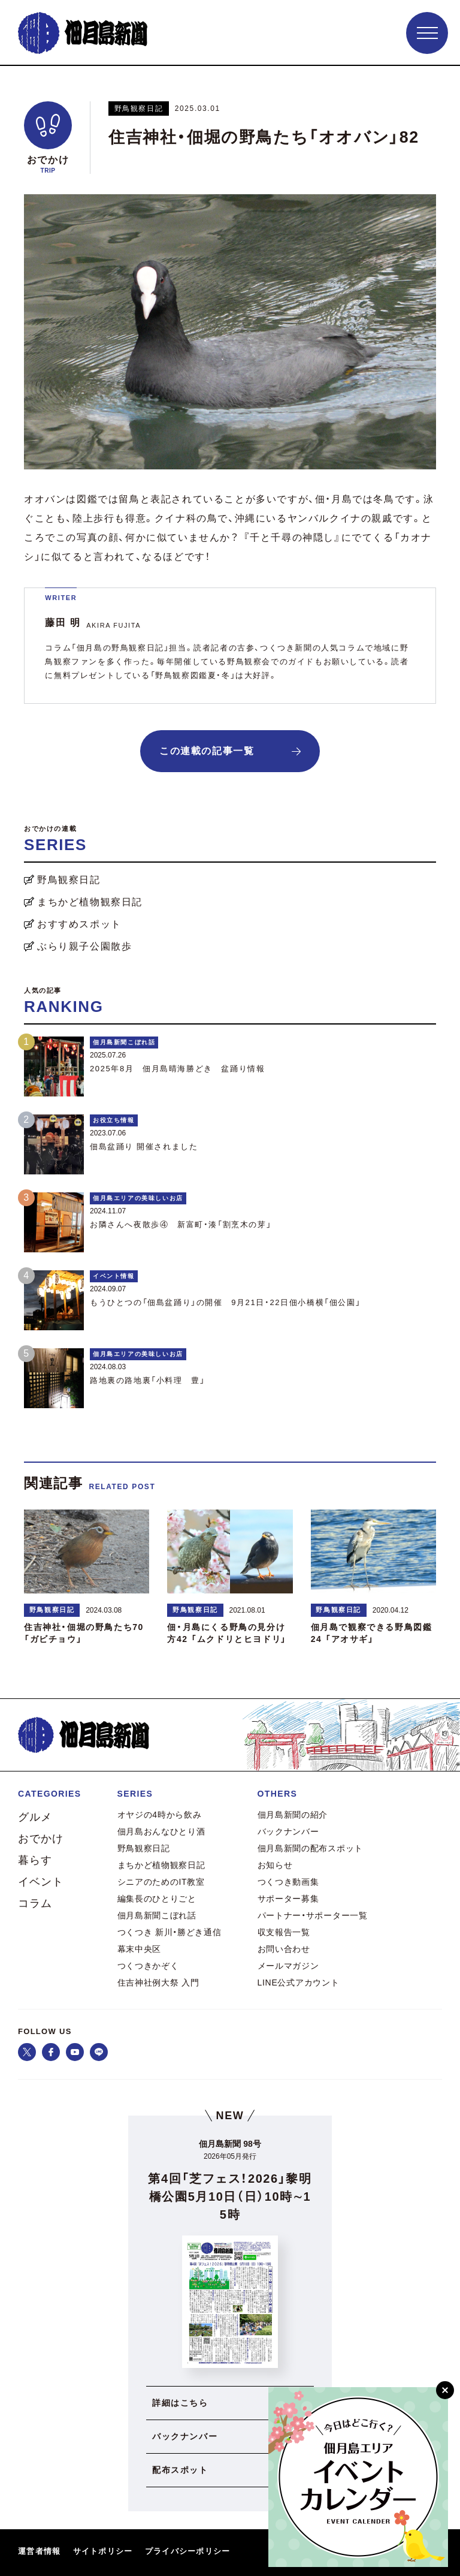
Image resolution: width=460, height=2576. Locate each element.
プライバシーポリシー (188, 2551)
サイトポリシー (103, 2551)
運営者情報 (39, 2551)
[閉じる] (445, 2390)
